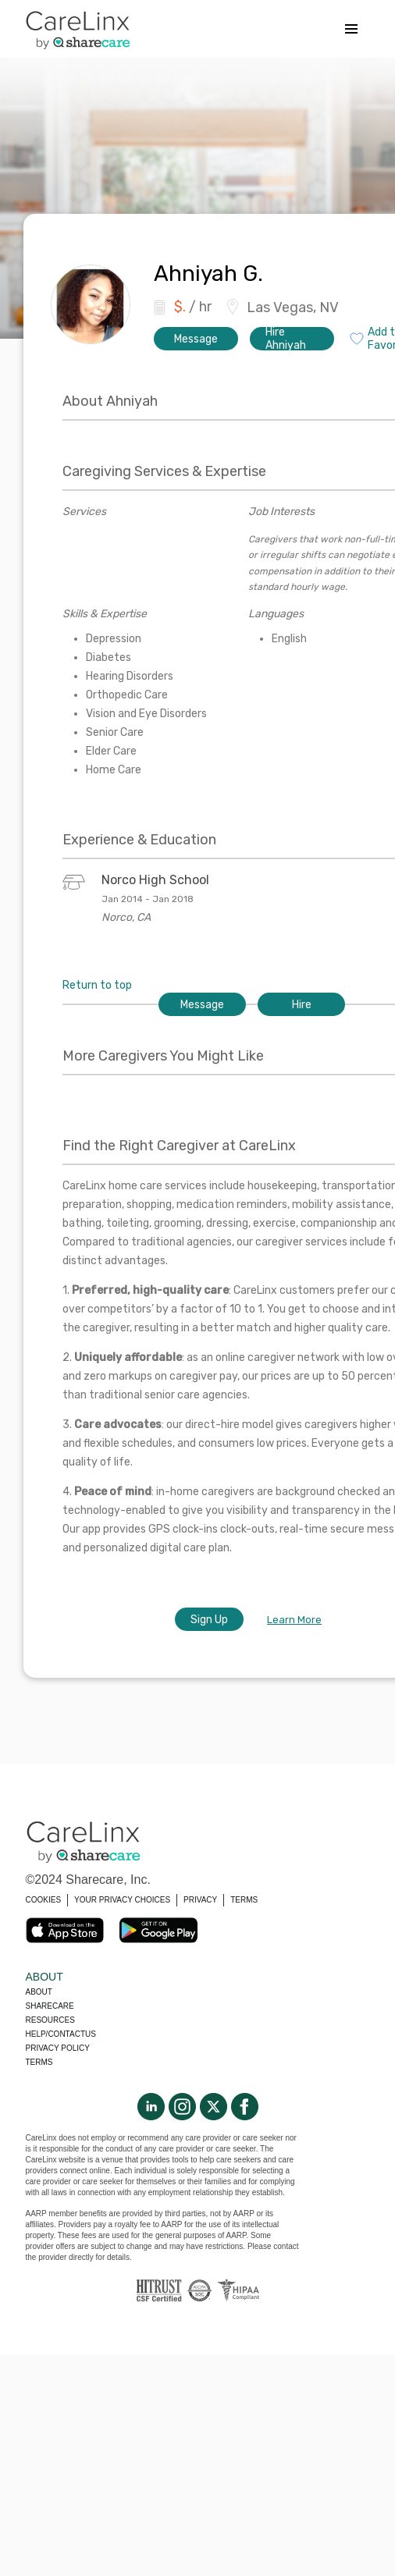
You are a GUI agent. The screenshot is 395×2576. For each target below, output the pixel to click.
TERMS (244, 1900)
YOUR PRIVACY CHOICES (122, 1900)
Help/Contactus (61, 2034)
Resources (50, 2020)
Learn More (294, 1620)
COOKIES (44, 1900)
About (39, 1992)
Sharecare (50, 2006)
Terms (39, 2062)
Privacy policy (58, 2048)
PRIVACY (200, 1900)
